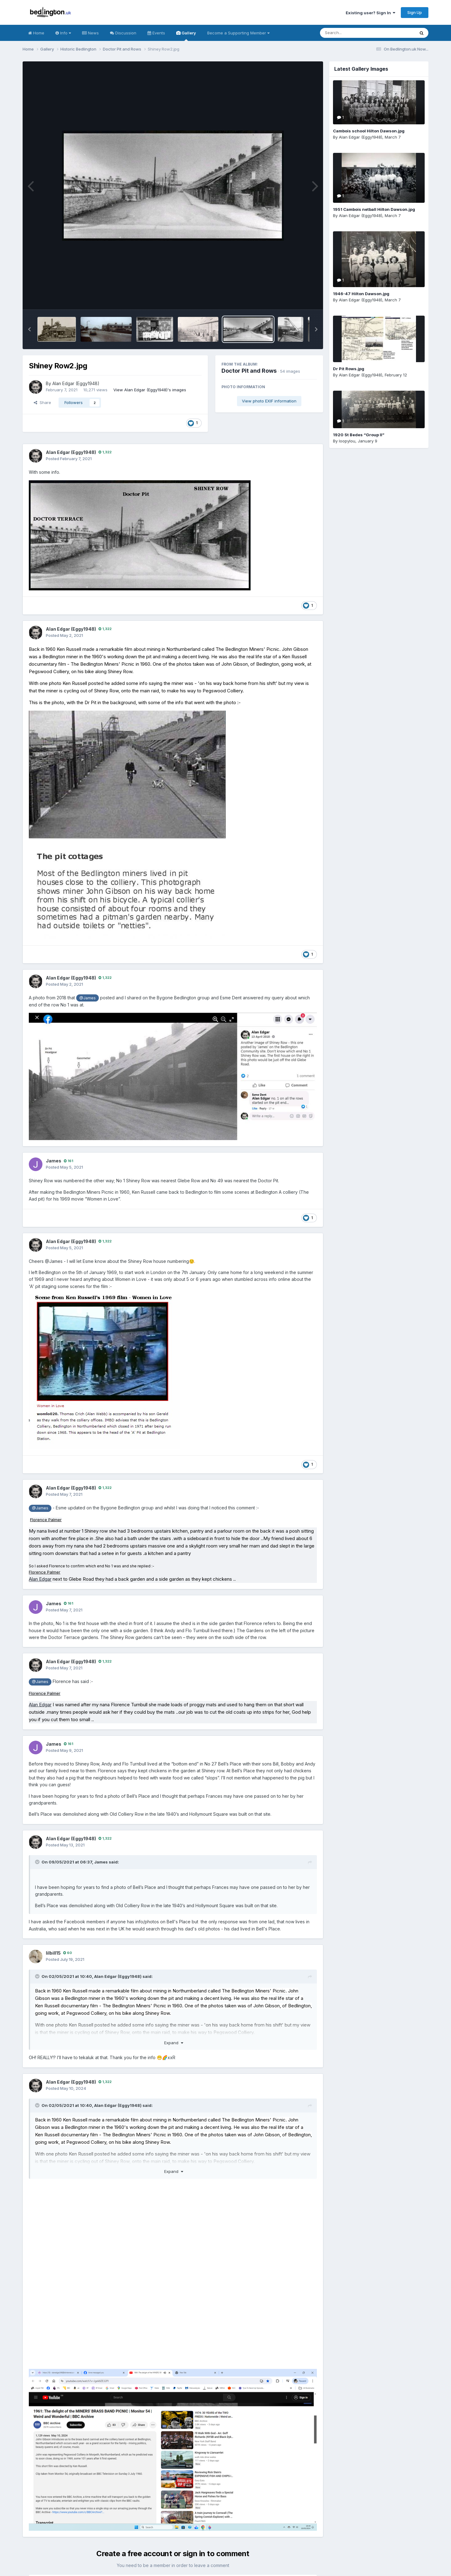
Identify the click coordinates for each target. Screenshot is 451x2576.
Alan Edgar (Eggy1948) (75, 383)
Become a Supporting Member (238, 32)
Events (156, 32)
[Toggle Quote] (38, 1861)
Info (63, 32)
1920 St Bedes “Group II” (358, 434)
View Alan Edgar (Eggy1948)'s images (149, 389)
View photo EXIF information (269, 400)
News (90, 32)
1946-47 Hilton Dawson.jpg (361, 293)
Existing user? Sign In (370, 12)
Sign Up (414, 12)
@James (87, 998)
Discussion (123, 32)
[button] (29, 329)
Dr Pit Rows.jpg (348, 368)
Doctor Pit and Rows (249, 370)
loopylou (347, 440)
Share (42, 402)
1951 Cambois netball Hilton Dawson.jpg (374, 209)
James (53, 1160)
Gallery (186, 35)
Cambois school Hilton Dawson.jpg (369, 130)
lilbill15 (53, 1953)
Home (36, 32)
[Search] (350, 33)
